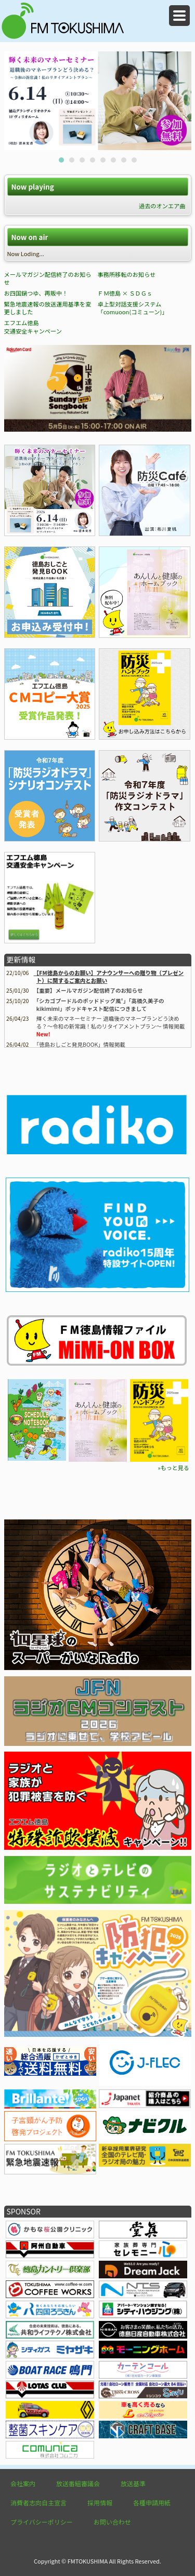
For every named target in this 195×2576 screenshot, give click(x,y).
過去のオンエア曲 (162, 206)
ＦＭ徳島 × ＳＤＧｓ (124, 293)
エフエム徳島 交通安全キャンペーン (33, 326)
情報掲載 (80, 1044)
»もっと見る (173, 1467)
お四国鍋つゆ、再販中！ (36, 293)
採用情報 (99, 2502)
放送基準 (133, 2483)
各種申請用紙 (152, 2502)
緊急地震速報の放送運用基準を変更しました (48, 308)
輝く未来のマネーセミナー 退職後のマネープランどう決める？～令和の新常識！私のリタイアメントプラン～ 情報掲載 (110, 1022)
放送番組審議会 (78, 2483)
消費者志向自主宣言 (38, 2502)
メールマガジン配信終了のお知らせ (48, 278)
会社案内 (22, 2483)
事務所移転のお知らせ (126, 274)
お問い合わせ (112, 2521)
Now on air (29, 237)
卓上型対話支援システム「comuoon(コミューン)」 (132, 308)
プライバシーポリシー (41, 2521)
